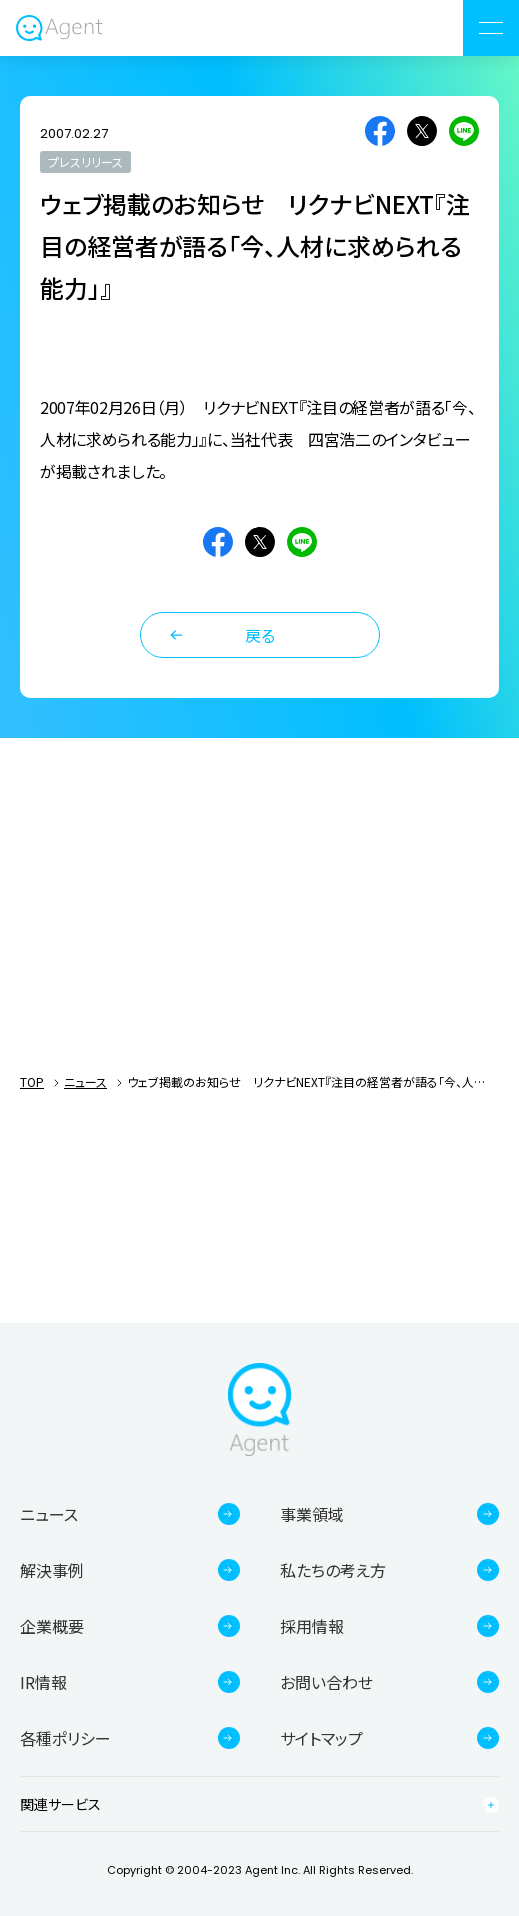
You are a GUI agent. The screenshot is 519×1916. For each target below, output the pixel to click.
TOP (32, 1081)
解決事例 (52, 1570)
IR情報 (43, 1682)
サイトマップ (321, 1738)
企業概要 (52, 1626)
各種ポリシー (65, 1738)
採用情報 (312, 1626)
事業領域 (312, 1514)
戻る (260, 635)
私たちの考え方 (333, 1570)
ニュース (85, 1081)
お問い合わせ (326, 1682)
